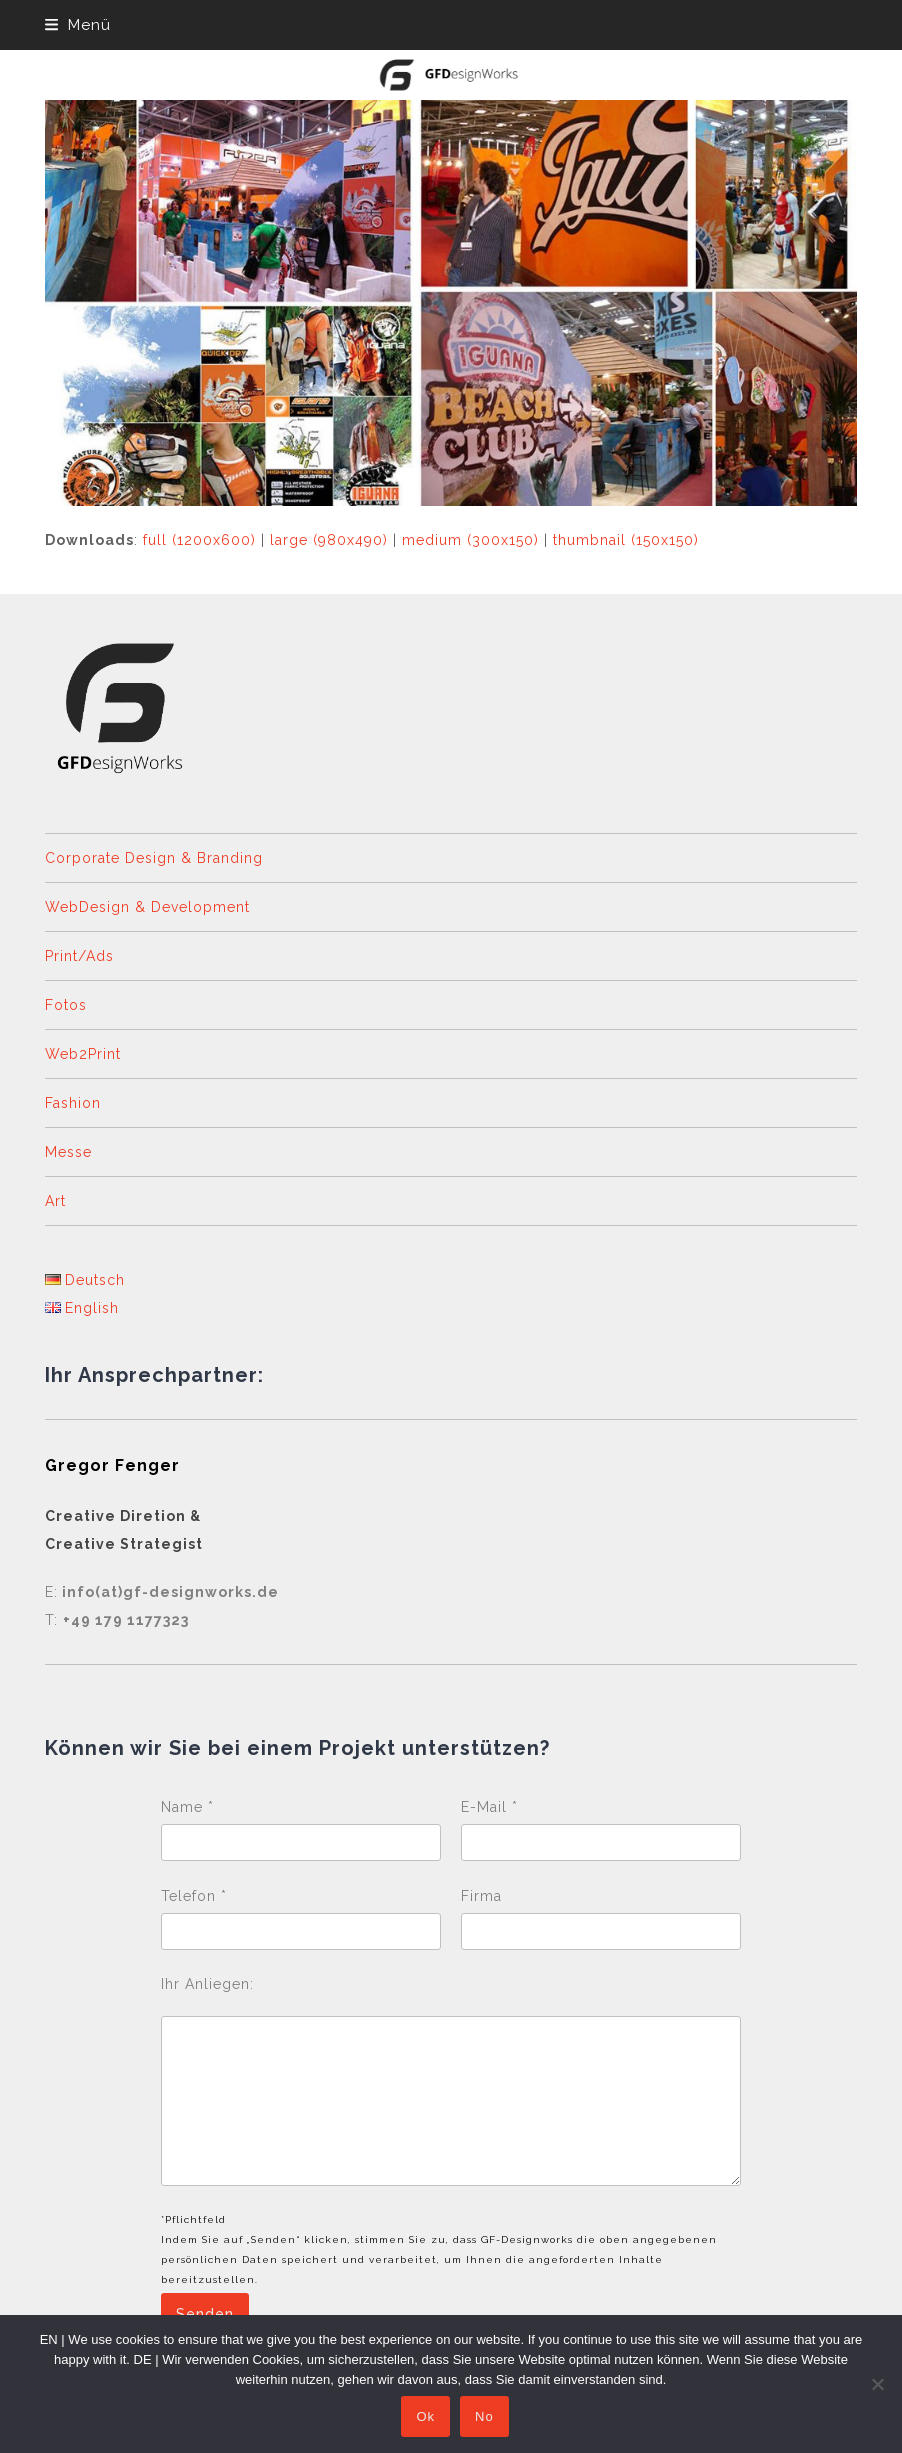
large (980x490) (329, 540)
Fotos (66, 1005)
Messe (68, 1152)
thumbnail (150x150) (626, 540)
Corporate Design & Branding (154, 858)
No (485, 2417)
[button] (78, 25)
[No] (877, 2384)
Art (55, 1201)
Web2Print (83, 1054)
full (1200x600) (199, 540)
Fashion (73, 1103)
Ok (426, 2417)
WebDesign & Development (147, 907)
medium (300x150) (470, 540)
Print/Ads (79, 956)
